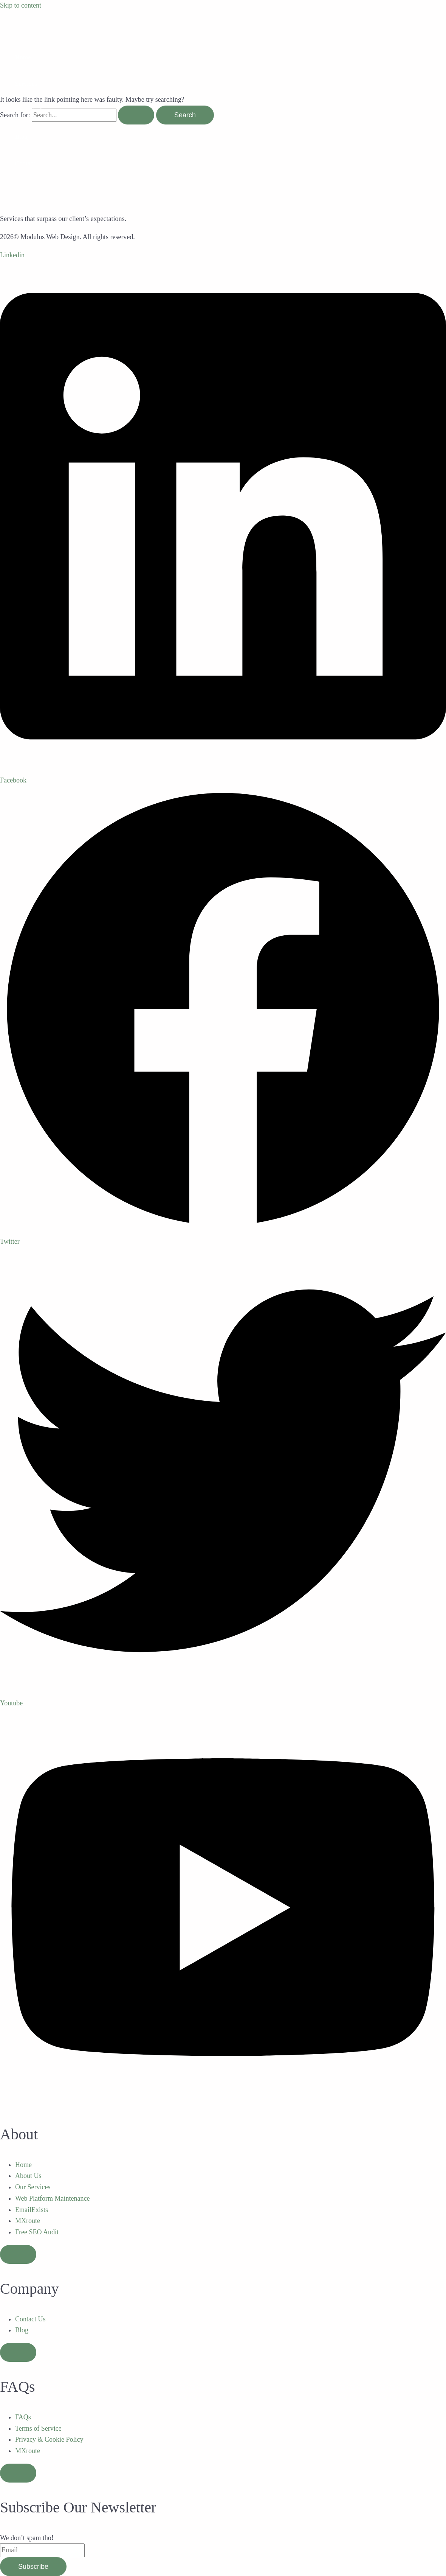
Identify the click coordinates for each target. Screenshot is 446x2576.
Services (26, 83)
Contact (25, 163)
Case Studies (31, 110)
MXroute (27, 2220)
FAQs (23, 2417)
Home (23, 57)
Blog (21, 136)
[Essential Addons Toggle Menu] (18, 2254)
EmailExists (31, 2210)
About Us (28, 2175)
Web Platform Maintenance (52, 2198)
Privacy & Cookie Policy (49, 2439)
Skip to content (20, 5)
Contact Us (30, 2319)
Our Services (32, 2187)
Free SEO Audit (37, 2232)
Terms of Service (38, 2428)
